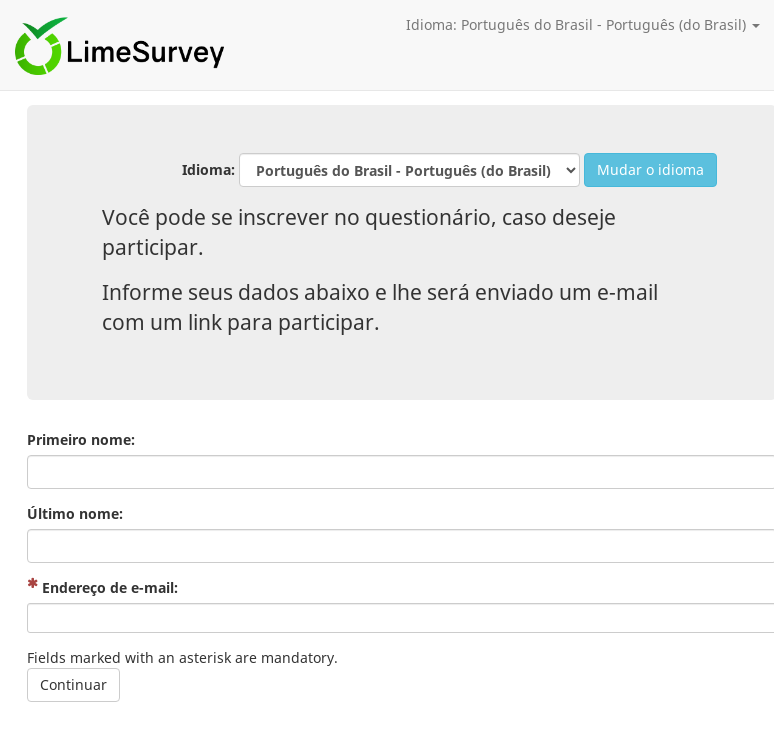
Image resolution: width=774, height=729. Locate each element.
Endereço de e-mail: (102, 587)
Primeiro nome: (81, 439)
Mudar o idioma (650, 169)
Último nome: (75, 513)
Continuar (73, 684)
